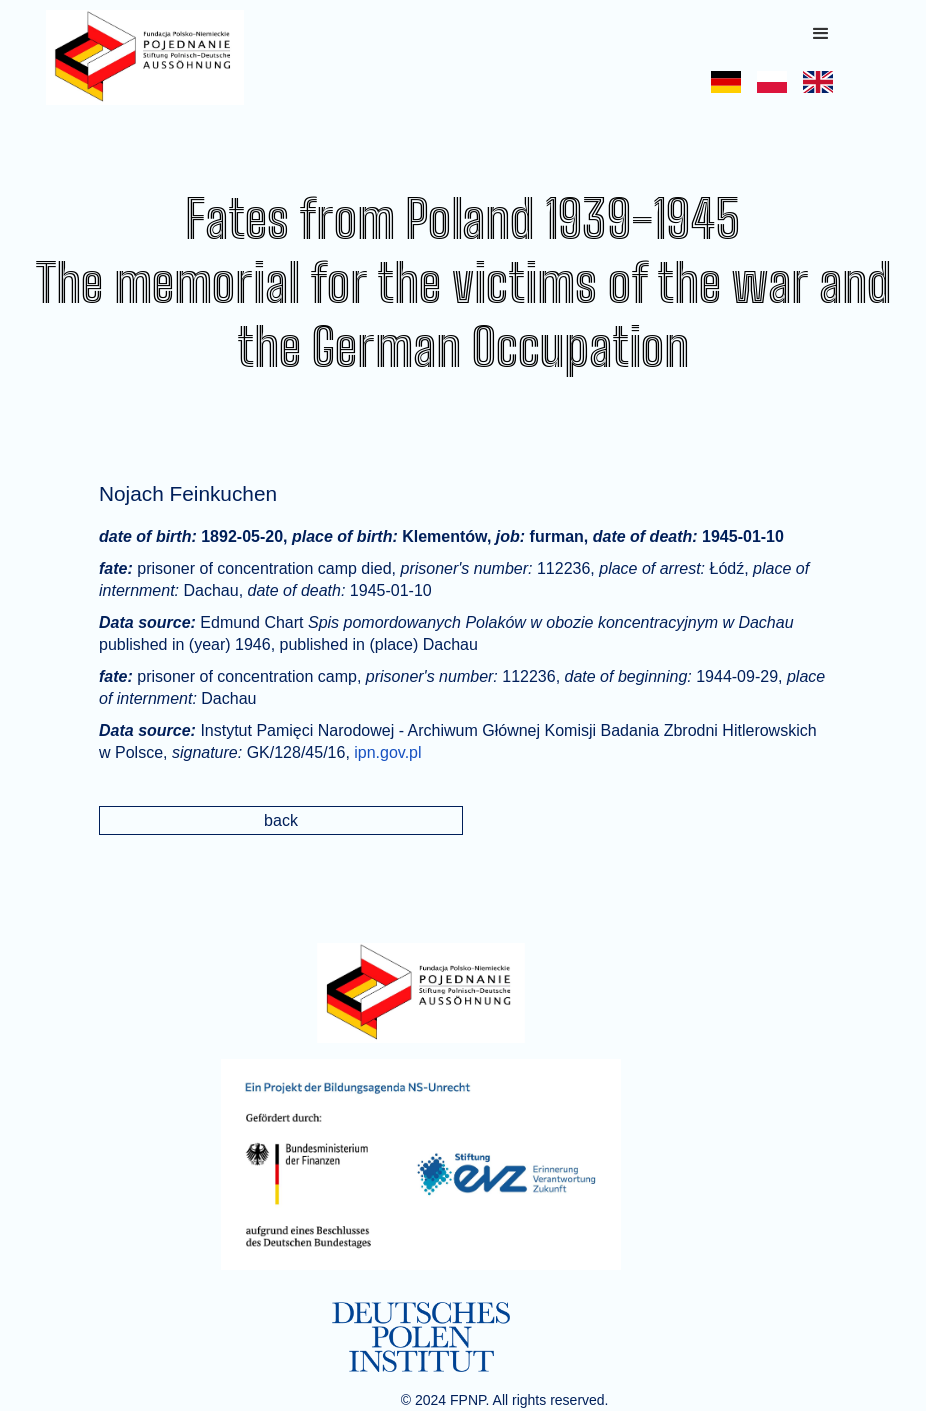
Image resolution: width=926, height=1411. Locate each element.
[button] (821, 34)
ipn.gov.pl (387, 752)
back (281, 820)
